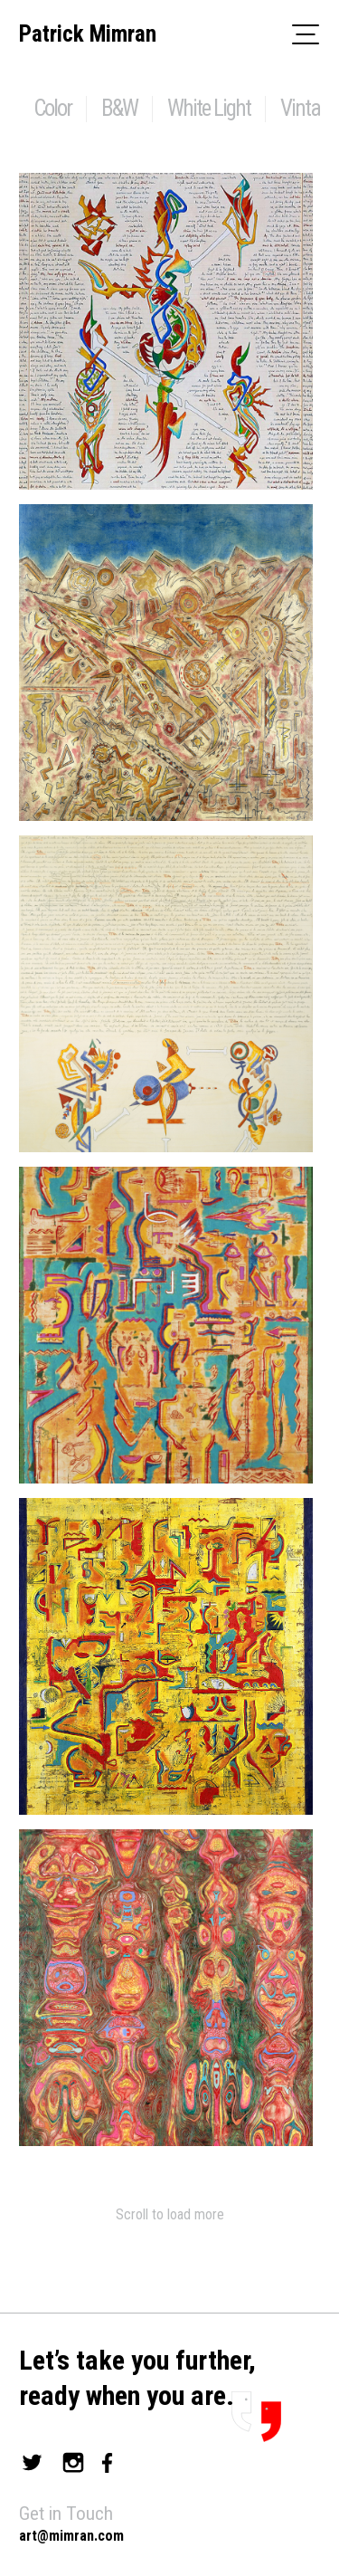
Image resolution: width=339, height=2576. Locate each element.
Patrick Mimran (87, 34)
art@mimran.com (71, 2535)
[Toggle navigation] (305, 33)
